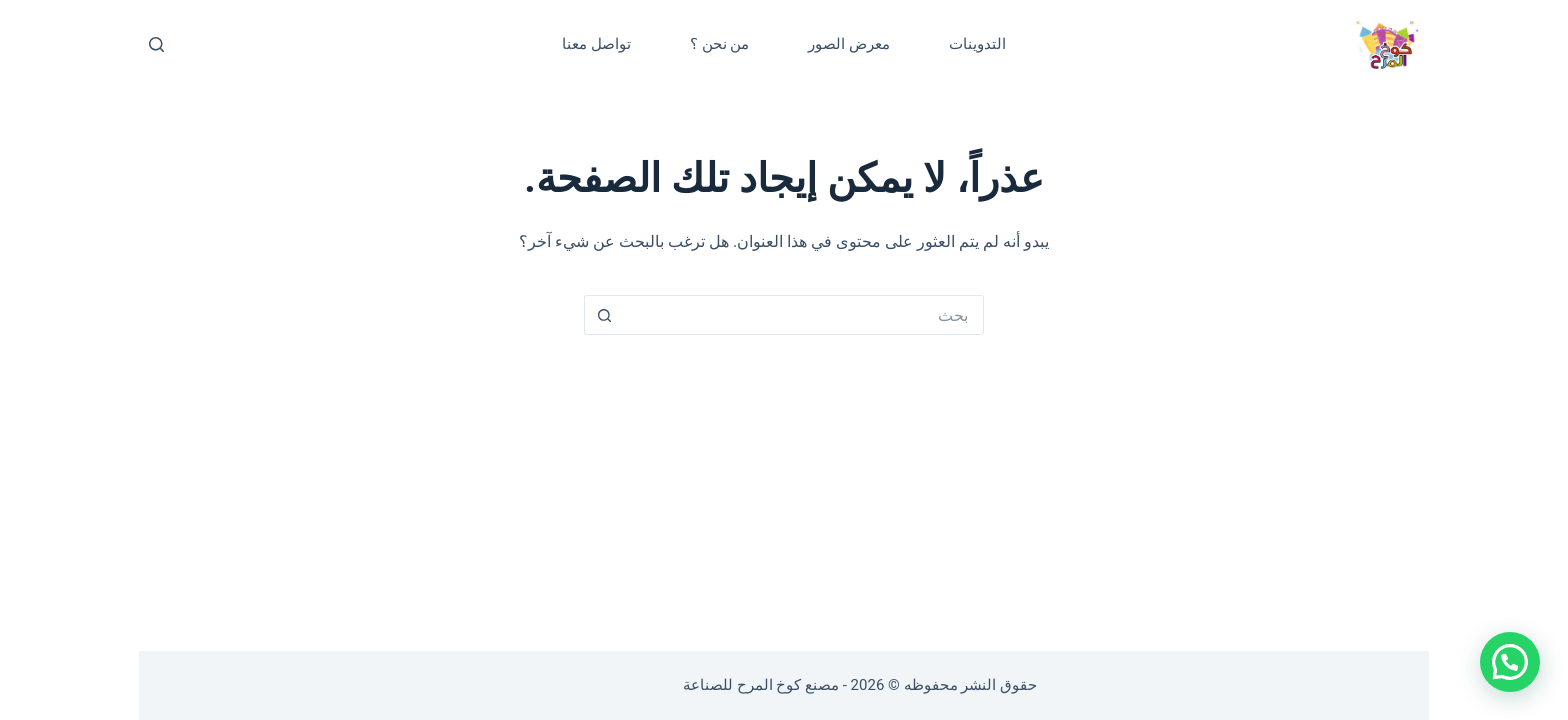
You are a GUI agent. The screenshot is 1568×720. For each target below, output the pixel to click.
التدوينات (977, 44)
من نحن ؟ (719, 44)
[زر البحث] (604, 315)
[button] (1510, 662)
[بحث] (156, 44)
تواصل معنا (596, 44)
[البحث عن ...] (804, 315)
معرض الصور (849, 44)
